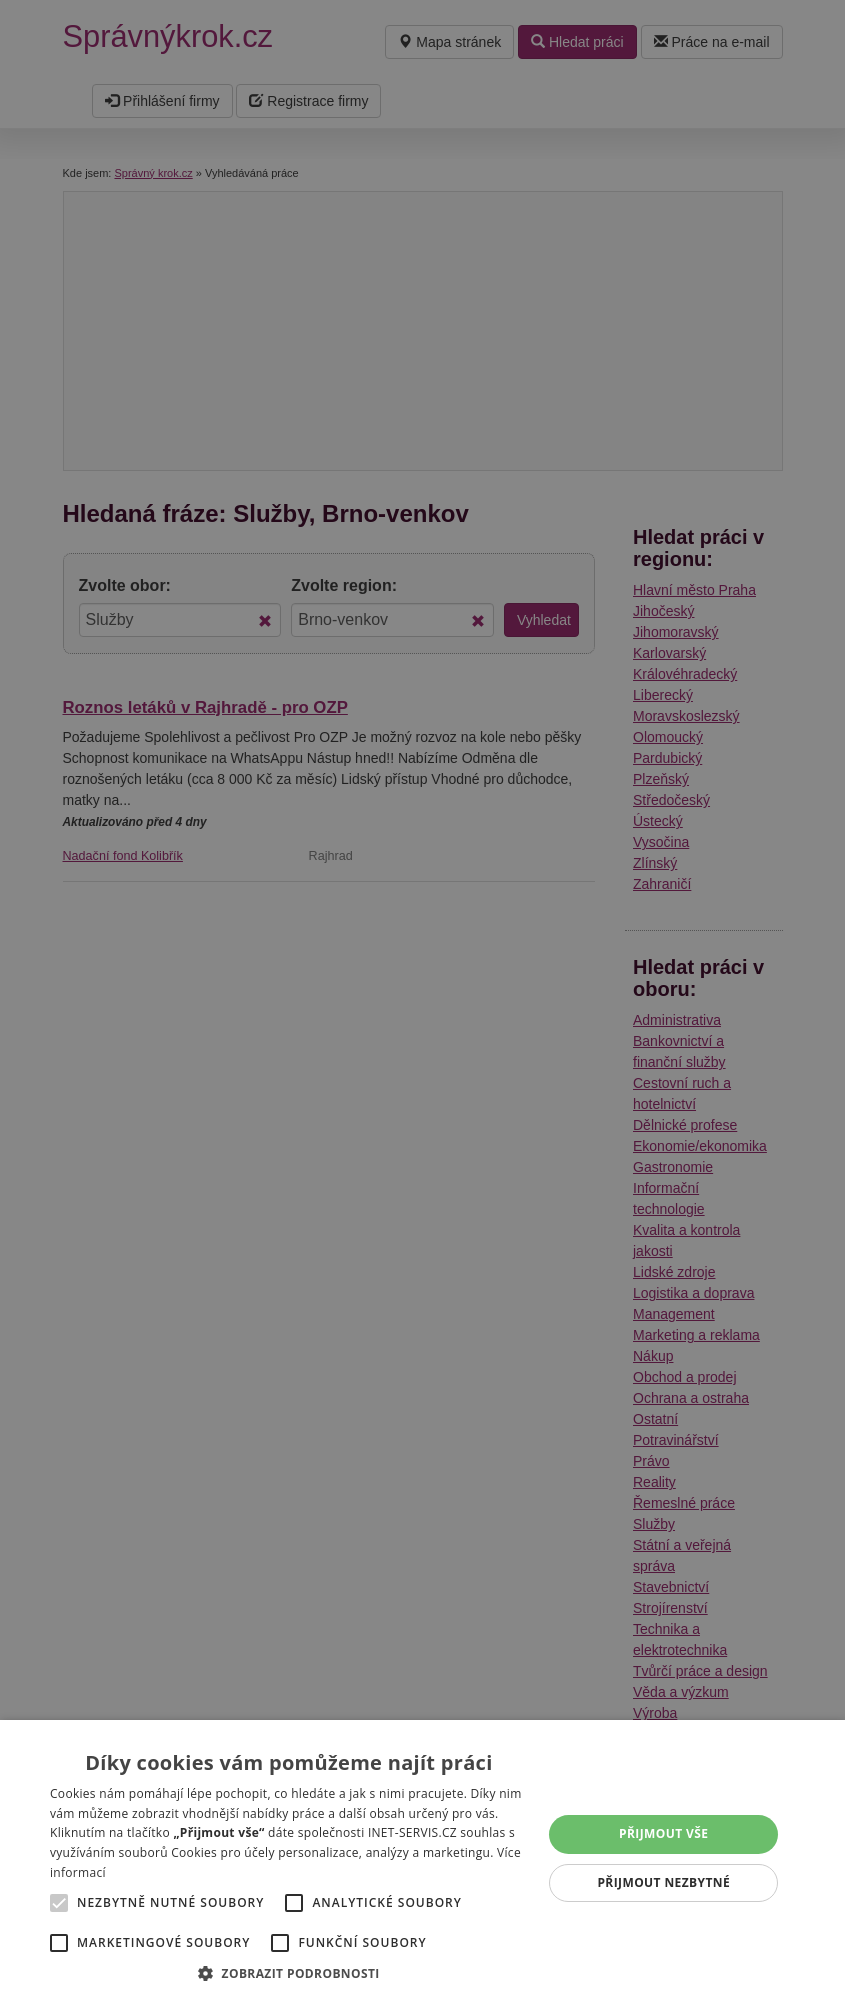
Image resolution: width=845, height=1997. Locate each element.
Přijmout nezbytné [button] (663, 1882)
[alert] (422, 998)
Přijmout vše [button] (663, 1833)
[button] (289, 1972)
